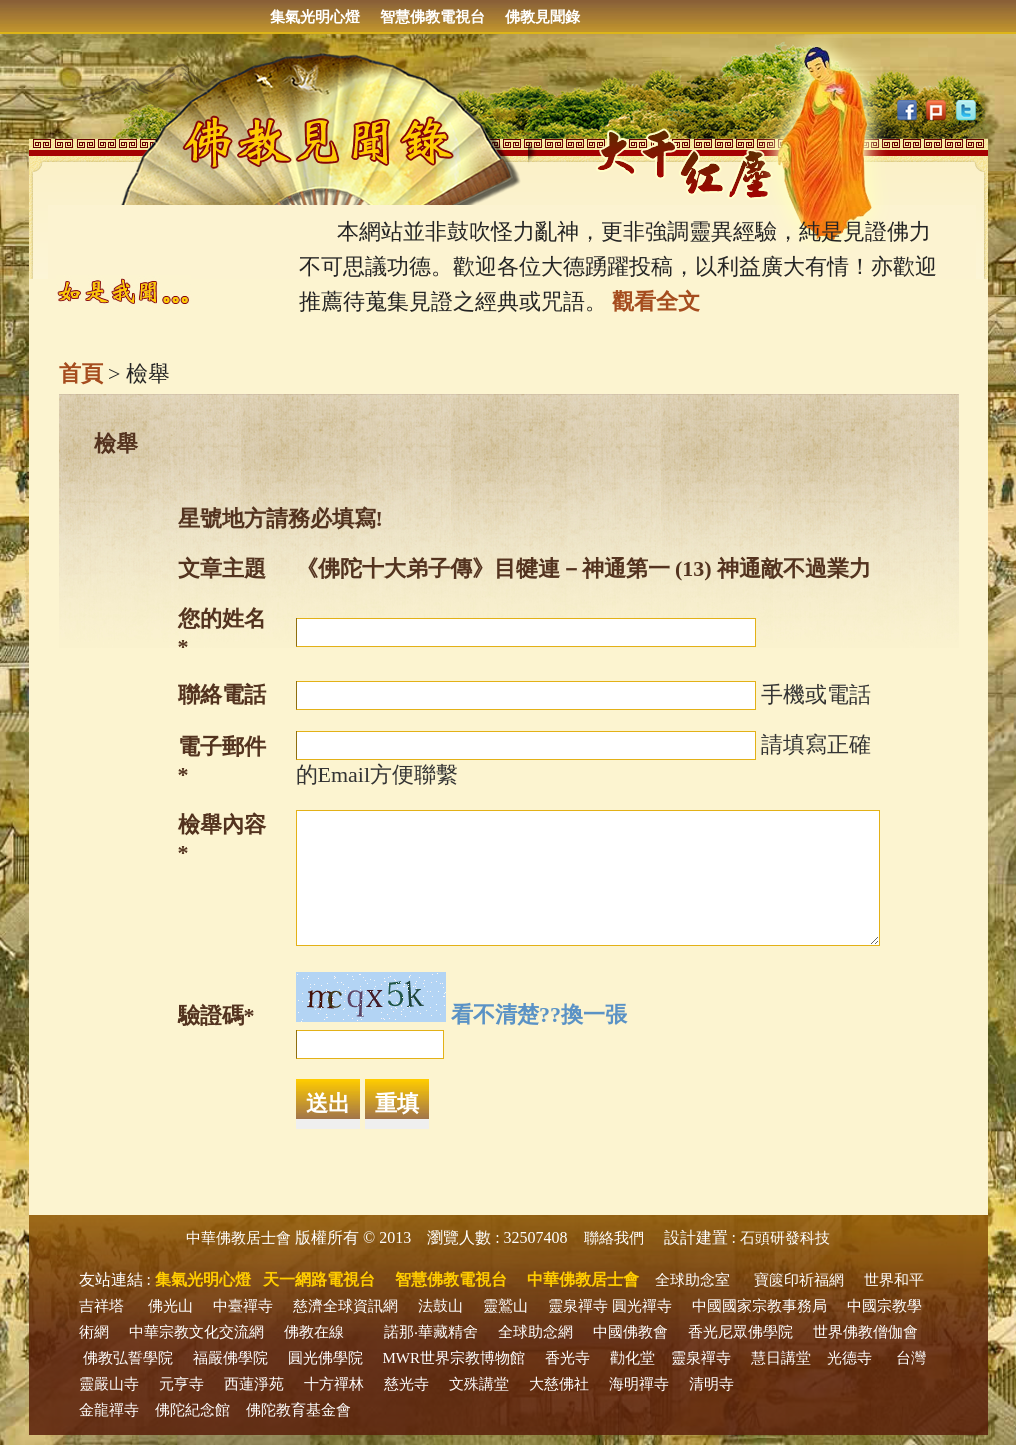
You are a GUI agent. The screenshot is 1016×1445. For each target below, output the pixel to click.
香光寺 (567, 1358)
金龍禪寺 (109, 1410)
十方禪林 (334, 1384)
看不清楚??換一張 (539, 1014)
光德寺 (849, 1358)
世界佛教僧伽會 (865, 1332)
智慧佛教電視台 (432, 17)
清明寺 (711, 1384)
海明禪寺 (639, 1384)
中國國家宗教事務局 (759, 1306)
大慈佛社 (559, 1384)
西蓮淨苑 (254, 1384)
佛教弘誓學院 (128, 1358)
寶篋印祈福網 (799, 1280)
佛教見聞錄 (542, 17)
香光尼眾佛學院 (740, 1332)
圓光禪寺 (642, 1306)
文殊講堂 (479, 1384)
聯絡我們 (614, 1238)
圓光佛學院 (325, 1358)
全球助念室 (692, 1280)
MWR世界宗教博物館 (454, 1358)
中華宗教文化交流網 (196, 1332)
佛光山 (170, 1306)
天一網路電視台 (319, 1279)
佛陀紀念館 (192, 1410)
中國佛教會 (630, 1332)
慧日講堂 (781, 1358)
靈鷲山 (505, 1306)
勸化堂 (632, 1358)
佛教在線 (314, 1332)
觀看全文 (656, 301)
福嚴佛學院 (230, 1358)
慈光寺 (406, 1384)
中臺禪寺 (243, 1306)
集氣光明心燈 (315, 17)
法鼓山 (440, 1306)
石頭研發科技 (785, 1238)
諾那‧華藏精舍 (431, 1332)
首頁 (81, 373)
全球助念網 (535, 1332)
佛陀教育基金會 (298, 1410)
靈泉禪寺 (578, 1306)
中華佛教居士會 (238, 1238)
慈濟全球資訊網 (345, 1306)
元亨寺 (181, 1384)
